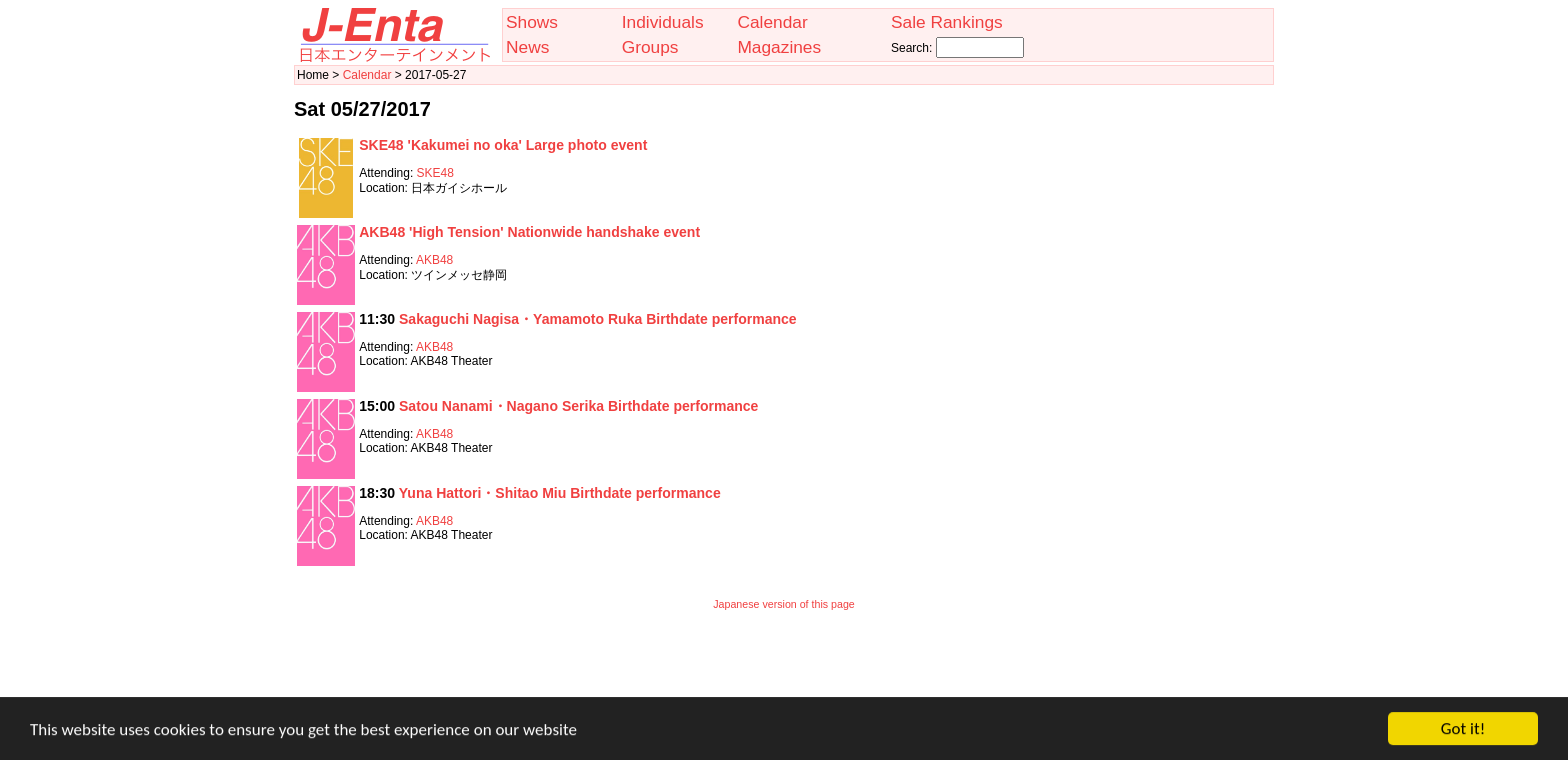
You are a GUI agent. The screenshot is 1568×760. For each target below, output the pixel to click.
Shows (532, 22)
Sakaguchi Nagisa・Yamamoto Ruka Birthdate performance (598, 319)
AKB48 (434, 260)
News (527, 47)
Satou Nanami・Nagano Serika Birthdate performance (578, 406)
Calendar (772, 22)
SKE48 (435, 173)
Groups (650, 47)
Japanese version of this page (784, 604)
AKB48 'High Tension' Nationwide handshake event (529, 232)
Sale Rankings (947, 22)
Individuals (663, 22)
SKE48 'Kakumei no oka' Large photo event (503, 145)
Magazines (779, 47)
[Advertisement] (784, 667)
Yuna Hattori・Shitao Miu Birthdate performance (560, 493)
